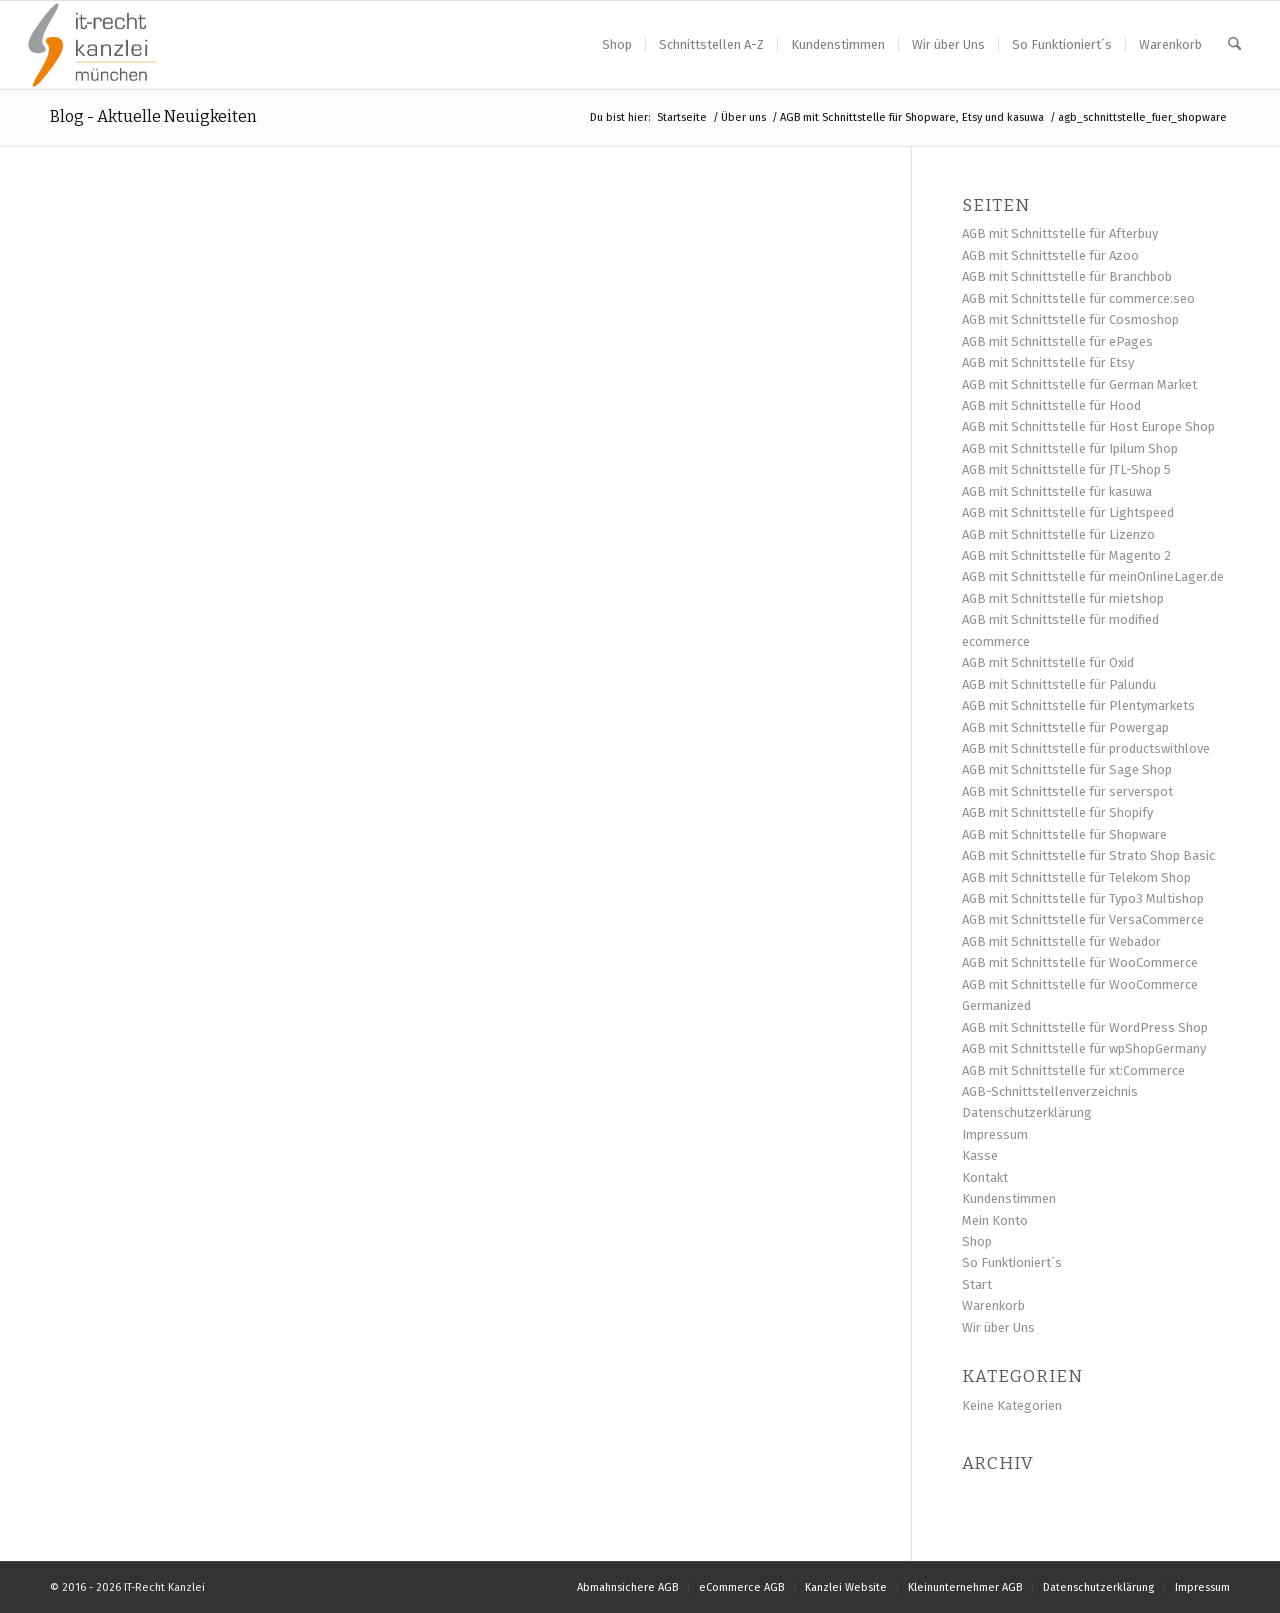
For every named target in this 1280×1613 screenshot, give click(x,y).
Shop (977, 1241)
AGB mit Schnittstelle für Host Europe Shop (1088, 426)
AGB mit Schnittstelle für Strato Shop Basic (1088, 855)
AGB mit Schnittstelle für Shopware (1064, 834)
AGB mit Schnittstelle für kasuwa (1057, 491)
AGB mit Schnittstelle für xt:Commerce (1073, 1070)
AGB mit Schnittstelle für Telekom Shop (1076, 877)
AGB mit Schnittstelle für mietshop (1063, 598)
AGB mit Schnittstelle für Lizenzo (1058, 534)
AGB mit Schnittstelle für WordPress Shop (1085, 1027)
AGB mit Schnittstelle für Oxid (1048, 662)
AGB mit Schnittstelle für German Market (1079, 384)
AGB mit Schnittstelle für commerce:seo (1078, 298)
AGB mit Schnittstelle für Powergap (1065, 727)
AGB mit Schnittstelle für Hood (1051, 405)
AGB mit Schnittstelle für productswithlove (1086, 748)
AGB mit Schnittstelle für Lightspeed (1068, 512)
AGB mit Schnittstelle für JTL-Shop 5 (1066, 469)
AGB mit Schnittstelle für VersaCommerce (1083, 919)
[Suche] (1234, 45)
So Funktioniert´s (1012, 1262)
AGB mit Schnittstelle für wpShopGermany (1084, 1048)
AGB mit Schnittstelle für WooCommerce (1080, 962)
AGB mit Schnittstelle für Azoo (1050, 255)
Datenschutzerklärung (1027, 1112)
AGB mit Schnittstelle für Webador (1061, 941)
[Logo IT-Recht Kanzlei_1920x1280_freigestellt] (92, 45)
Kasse (980, 1155)
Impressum (995, 1134)
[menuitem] (617, 45)
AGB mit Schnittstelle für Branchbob (1067, 276)
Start (977, 1284)
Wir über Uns (998, 1327)
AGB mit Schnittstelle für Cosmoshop (1070, 319)
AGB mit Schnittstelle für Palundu (1059, 684)
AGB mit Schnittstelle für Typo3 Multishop (1083, 898)
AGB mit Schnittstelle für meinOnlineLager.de (1093, 576)
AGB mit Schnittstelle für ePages (1057, 341)
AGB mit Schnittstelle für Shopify (1057, 812)
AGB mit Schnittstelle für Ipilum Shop (1070, 448)
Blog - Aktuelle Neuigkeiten (153, 116)
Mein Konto (995, 1220)
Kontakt (985, 1177)
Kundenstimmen (1009, 1198)
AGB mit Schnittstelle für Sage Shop (1067, 769)
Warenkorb (993, 1305)
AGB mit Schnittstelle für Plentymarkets (1078, 705)
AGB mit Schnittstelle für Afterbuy (1060, 233)
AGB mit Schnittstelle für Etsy (1048, 362)
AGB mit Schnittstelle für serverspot (1067, 791)
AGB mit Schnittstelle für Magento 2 (1066, 555)
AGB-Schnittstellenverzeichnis (1050, 1091)
